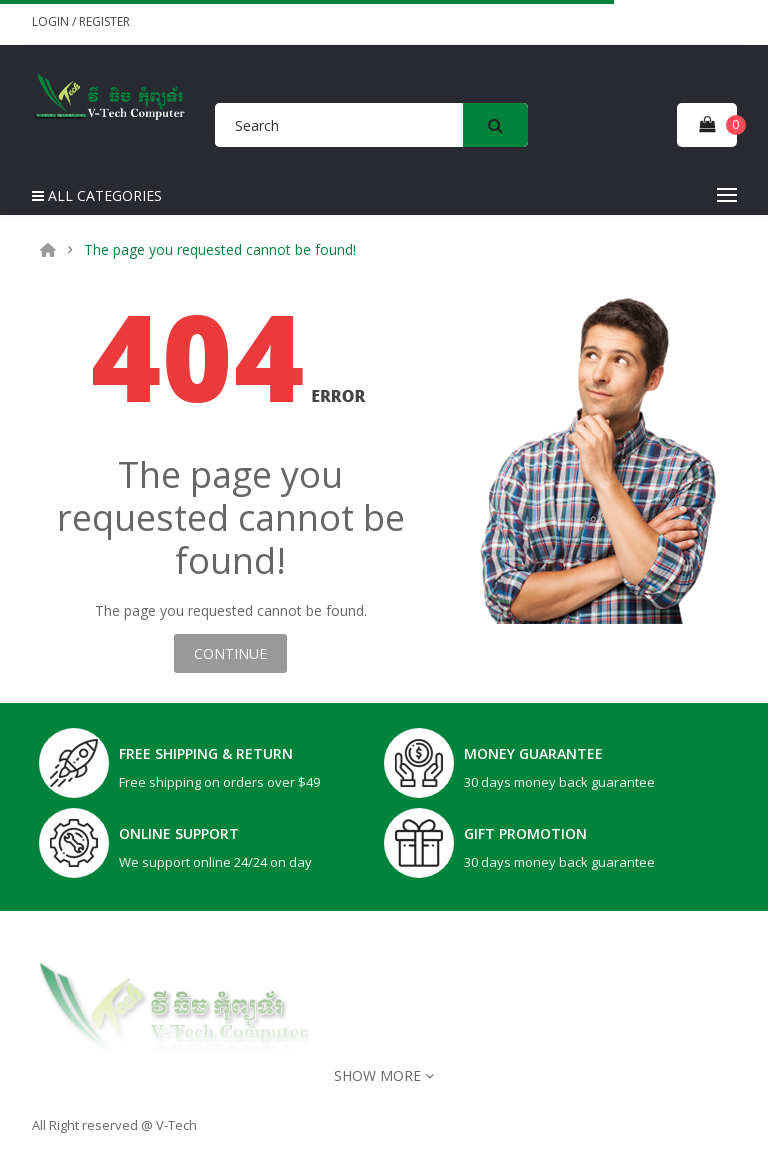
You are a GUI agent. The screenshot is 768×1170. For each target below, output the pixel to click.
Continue (230, 653)
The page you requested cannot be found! (220, 250)
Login (52, 21)
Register (104, 21)
